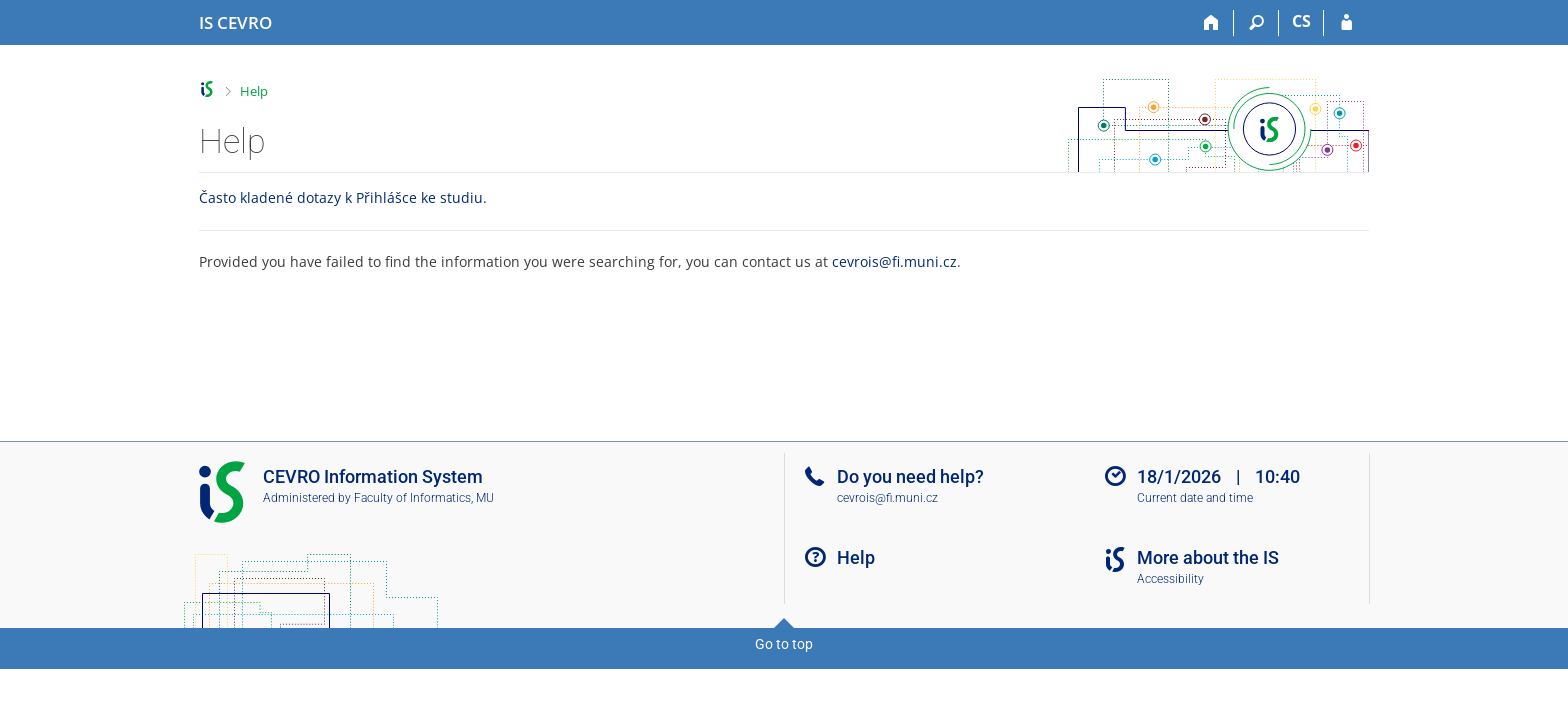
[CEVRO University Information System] (235, 23)
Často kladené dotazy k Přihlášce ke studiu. (343, 197)
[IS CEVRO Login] (1346, 23)
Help (254, 91)
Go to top (784, 644)
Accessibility (1170, 579)
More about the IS (1208, 557)
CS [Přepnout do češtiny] (1301, 21)
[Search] (1256, 23)
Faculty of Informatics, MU (424, 498)
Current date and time (1195, 498)
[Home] (1211, 23)
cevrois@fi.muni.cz (894, 261)
